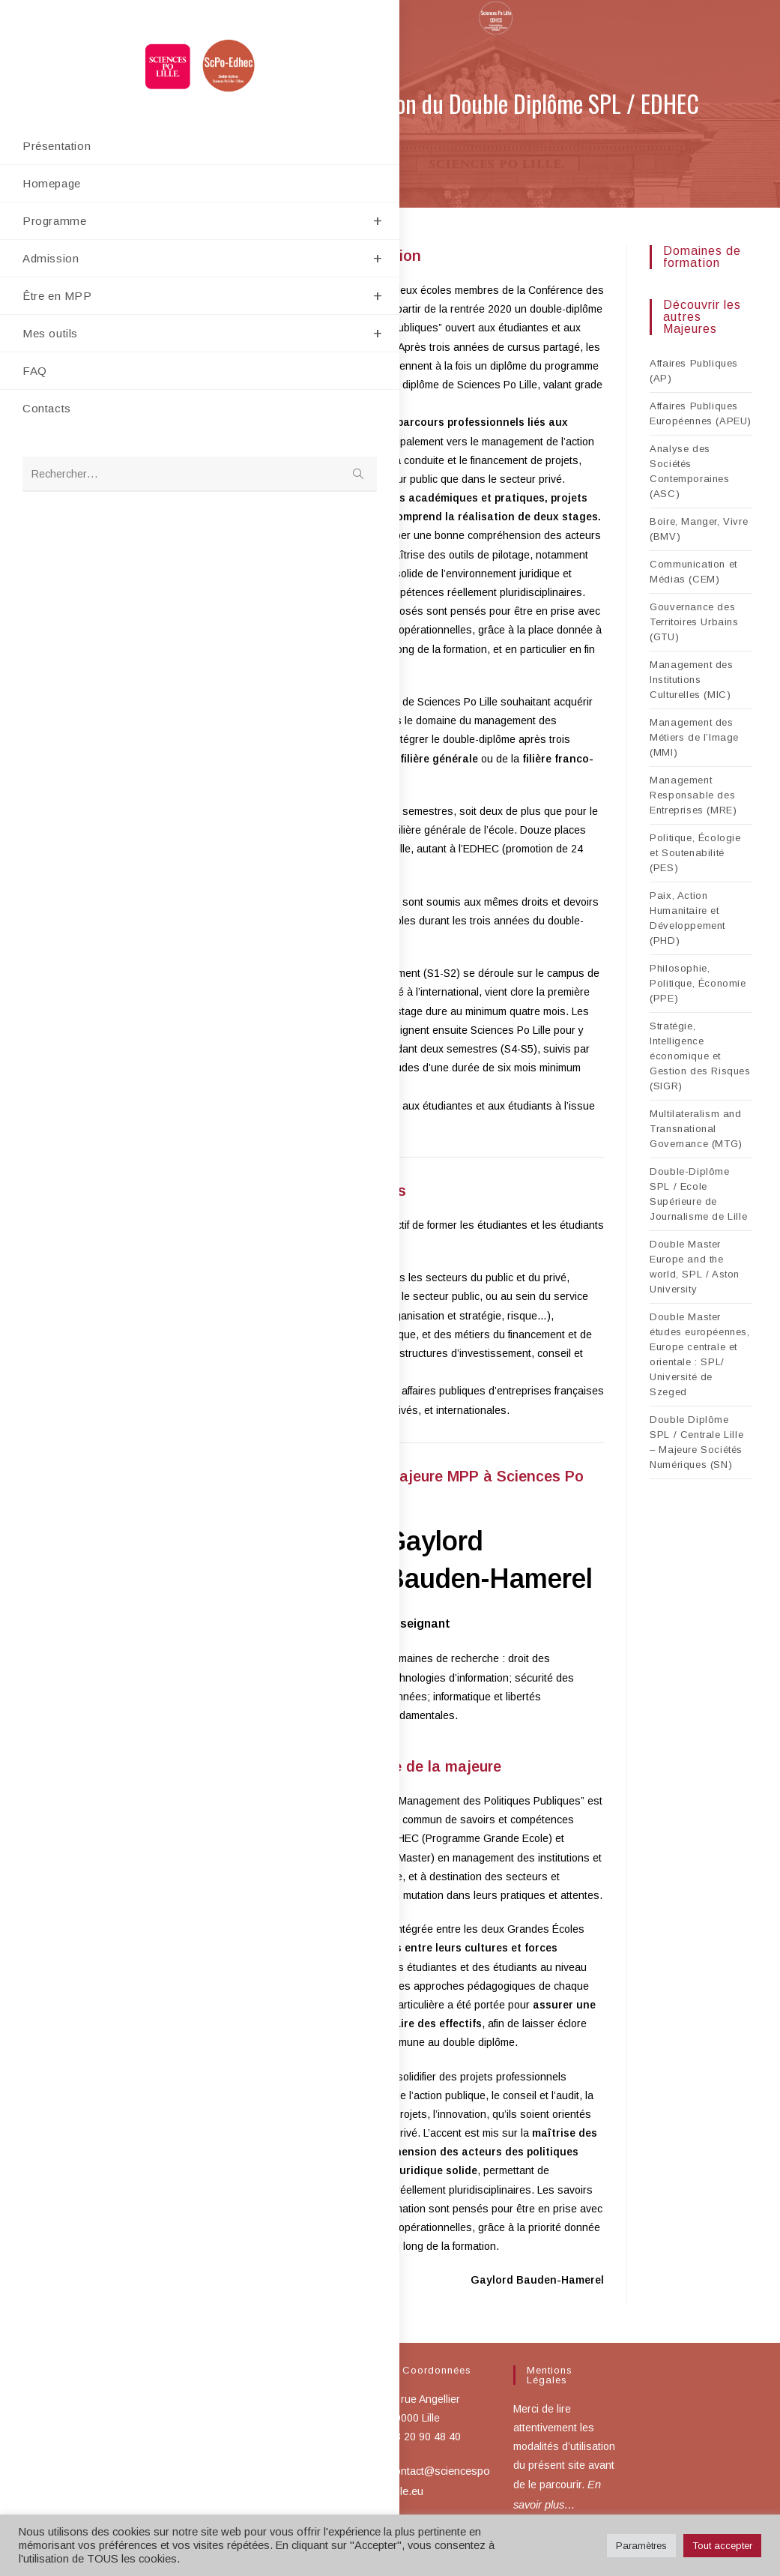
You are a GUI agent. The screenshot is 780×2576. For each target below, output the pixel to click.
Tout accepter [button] (722, 2545)
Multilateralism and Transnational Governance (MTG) (696, 1128)
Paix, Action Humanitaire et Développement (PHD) (687, 918)
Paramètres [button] (641, 2545)
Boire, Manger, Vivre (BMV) (699, 529)
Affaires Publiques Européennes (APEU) (701, 413)
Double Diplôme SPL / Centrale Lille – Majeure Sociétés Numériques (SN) (696, 1442)
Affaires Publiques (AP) (694, 371)
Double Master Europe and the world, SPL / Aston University (695, 1267)
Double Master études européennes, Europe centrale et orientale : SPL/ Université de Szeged (699, 1354)
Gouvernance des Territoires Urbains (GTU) (694, 622)
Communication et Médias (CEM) (693, 572)
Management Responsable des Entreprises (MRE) (693, 795)
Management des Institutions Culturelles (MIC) (691, 679)
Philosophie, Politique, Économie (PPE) (698, 983)
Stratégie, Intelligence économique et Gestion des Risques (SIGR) (700, 1056)
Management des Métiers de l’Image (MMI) (694, 737)
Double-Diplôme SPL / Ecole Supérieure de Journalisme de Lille (698, 1194)
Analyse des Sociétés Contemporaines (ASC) (689, 471)
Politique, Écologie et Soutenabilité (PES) (695, 852)
